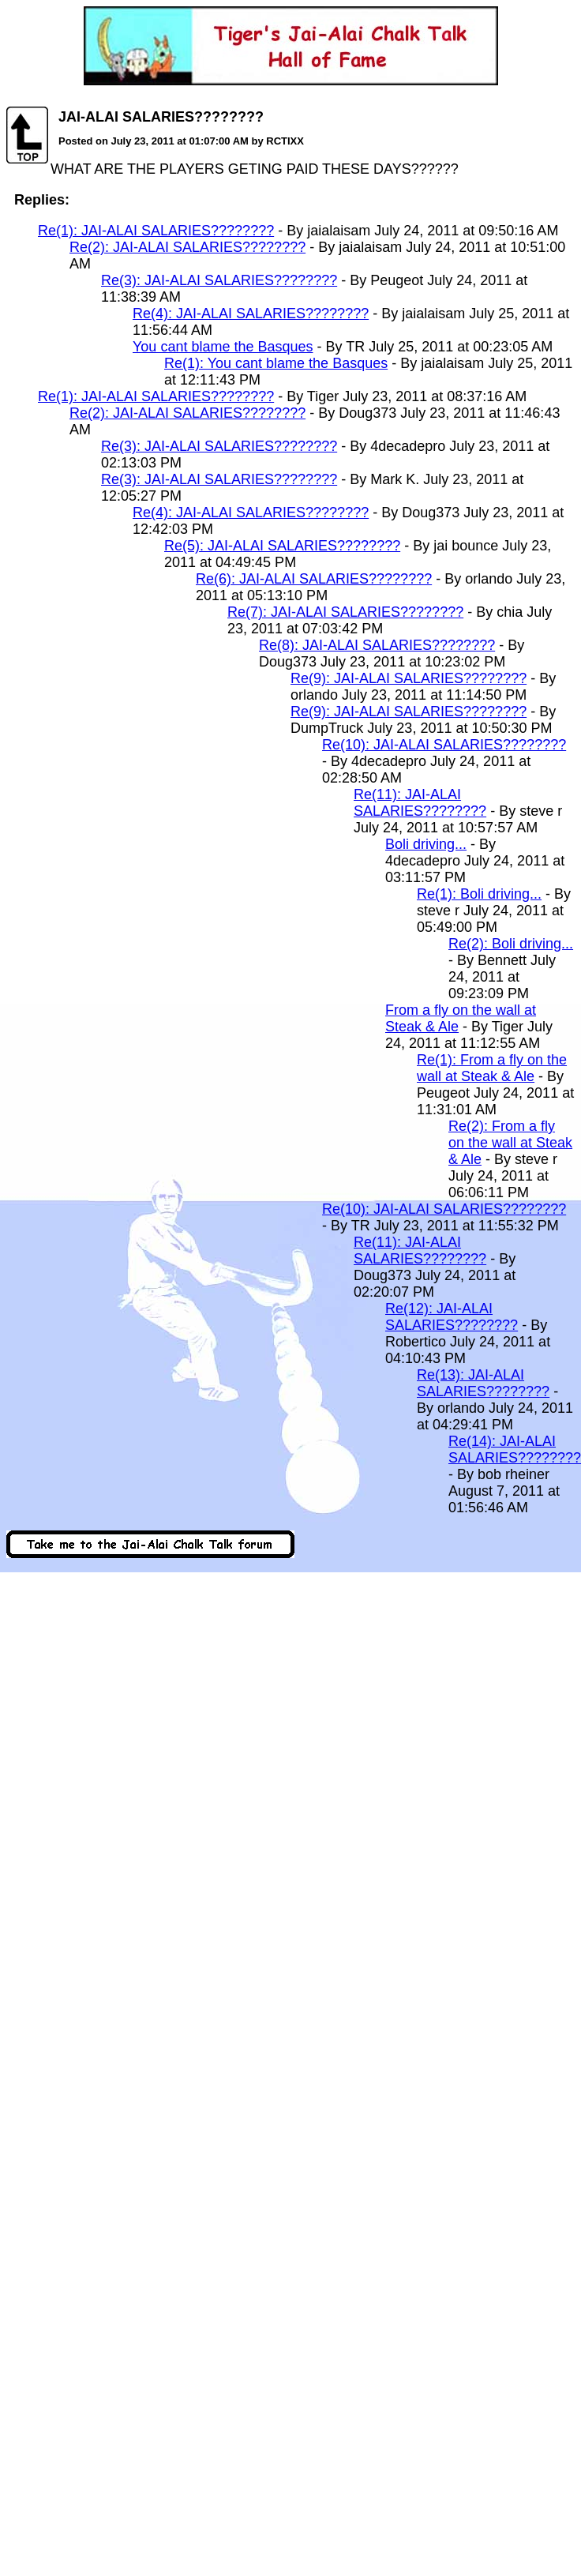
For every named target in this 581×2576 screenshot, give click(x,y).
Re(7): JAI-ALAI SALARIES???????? (345, 612)
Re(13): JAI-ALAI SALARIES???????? (483, 1383)
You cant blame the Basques (223, 347)
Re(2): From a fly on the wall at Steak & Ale (510, 1142)
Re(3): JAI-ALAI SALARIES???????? (219, 280)
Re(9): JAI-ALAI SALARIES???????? (408, 678)
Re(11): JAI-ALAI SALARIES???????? (420, 803)
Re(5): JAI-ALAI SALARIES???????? (282, 546)
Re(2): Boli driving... (510, 944)
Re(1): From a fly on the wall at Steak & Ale (492, 1068)
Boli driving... (426, 844)
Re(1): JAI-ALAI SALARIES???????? (156, 230)
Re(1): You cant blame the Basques (276, 363)
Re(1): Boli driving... (479, 894)
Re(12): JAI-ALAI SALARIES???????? (451, 1317)
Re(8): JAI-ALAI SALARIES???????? (377, 645)
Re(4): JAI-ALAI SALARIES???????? (251, 313)
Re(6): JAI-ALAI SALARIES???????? (314, 579)
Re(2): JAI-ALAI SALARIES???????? (187, 247)
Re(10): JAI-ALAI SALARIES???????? (444, 745)
